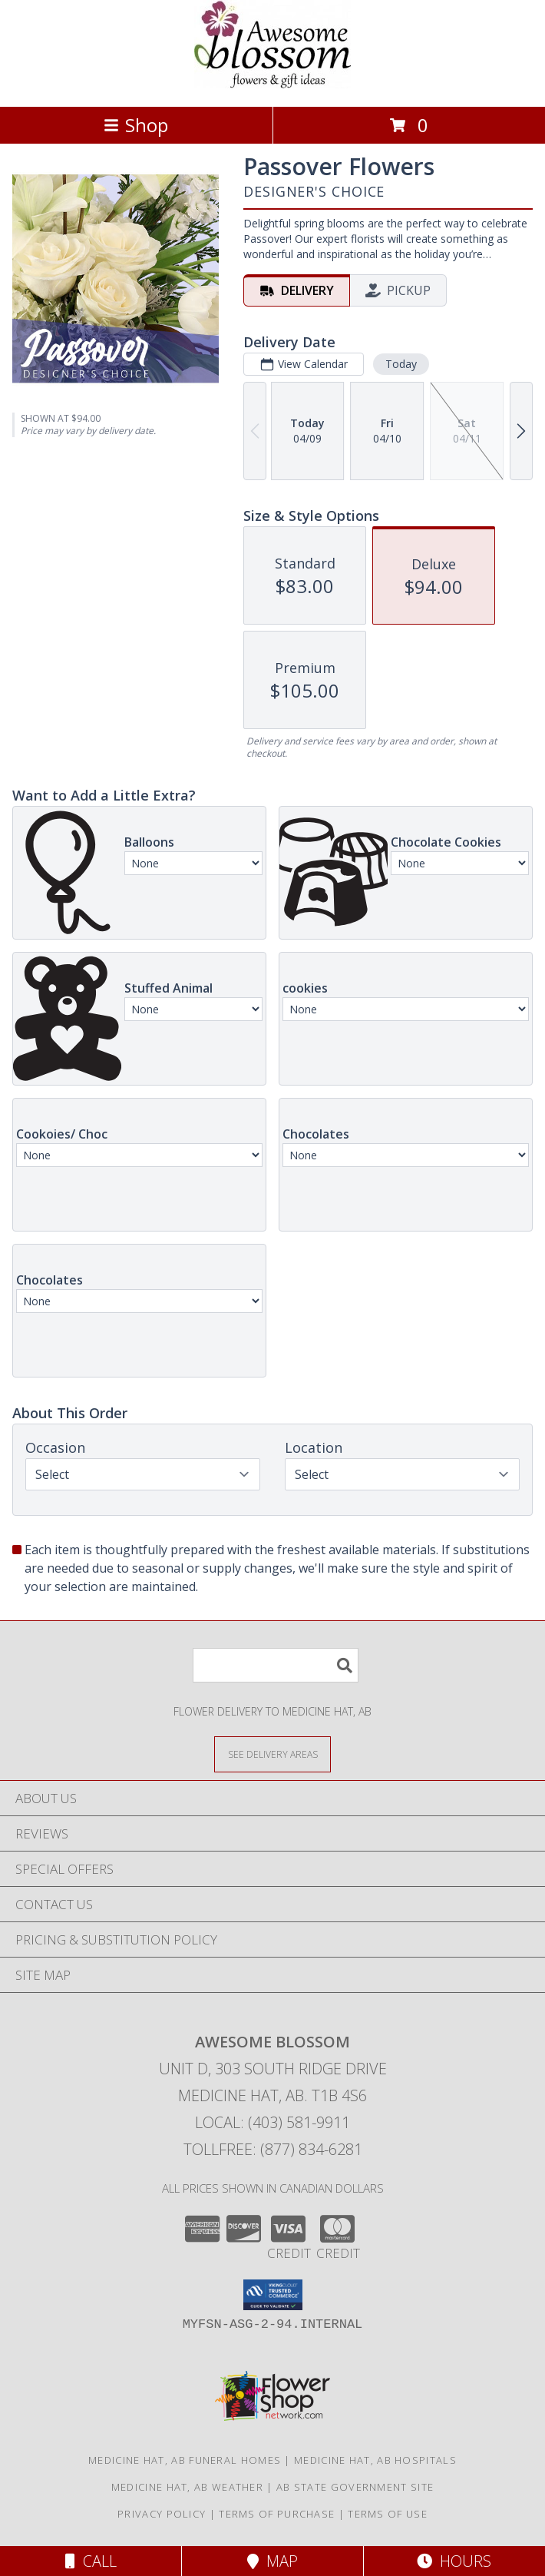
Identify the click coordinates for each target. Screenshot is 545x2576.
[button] (272, 2294)
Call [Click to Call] (91, 2561)
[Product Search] (275, 1665)
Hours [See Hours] (454, 2561)
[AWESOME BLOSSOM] (272, 84)
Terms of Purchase (277, 2514)
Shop (136, 125)
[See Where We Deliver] (272, 1753)
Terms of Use (388, 2514)
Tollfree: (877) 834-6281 (272, 2149)
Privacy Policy (161, 2514)
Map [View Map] (272, 2561)
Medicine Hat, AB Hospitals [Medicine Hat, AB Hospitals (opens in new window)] (375, 2460)
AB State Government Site (355, 2487)
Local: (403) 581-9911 (272, 2122)
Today (401, 363)
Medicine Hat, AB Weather (187, 2487)
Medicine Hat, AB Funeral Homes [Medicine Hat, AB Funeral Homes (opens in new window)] (184, 2460)
